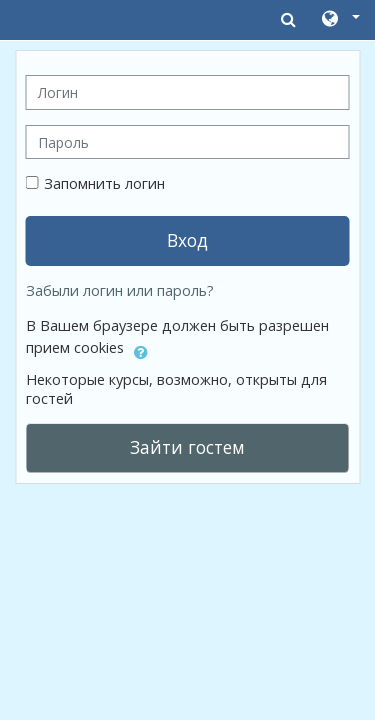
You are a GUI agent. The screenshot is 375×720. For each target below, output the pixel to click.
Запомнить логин (104, 183)
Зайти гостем (187, 447)
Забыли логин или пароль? (120, 290)
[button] (339, 20)
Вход (187, 240)
